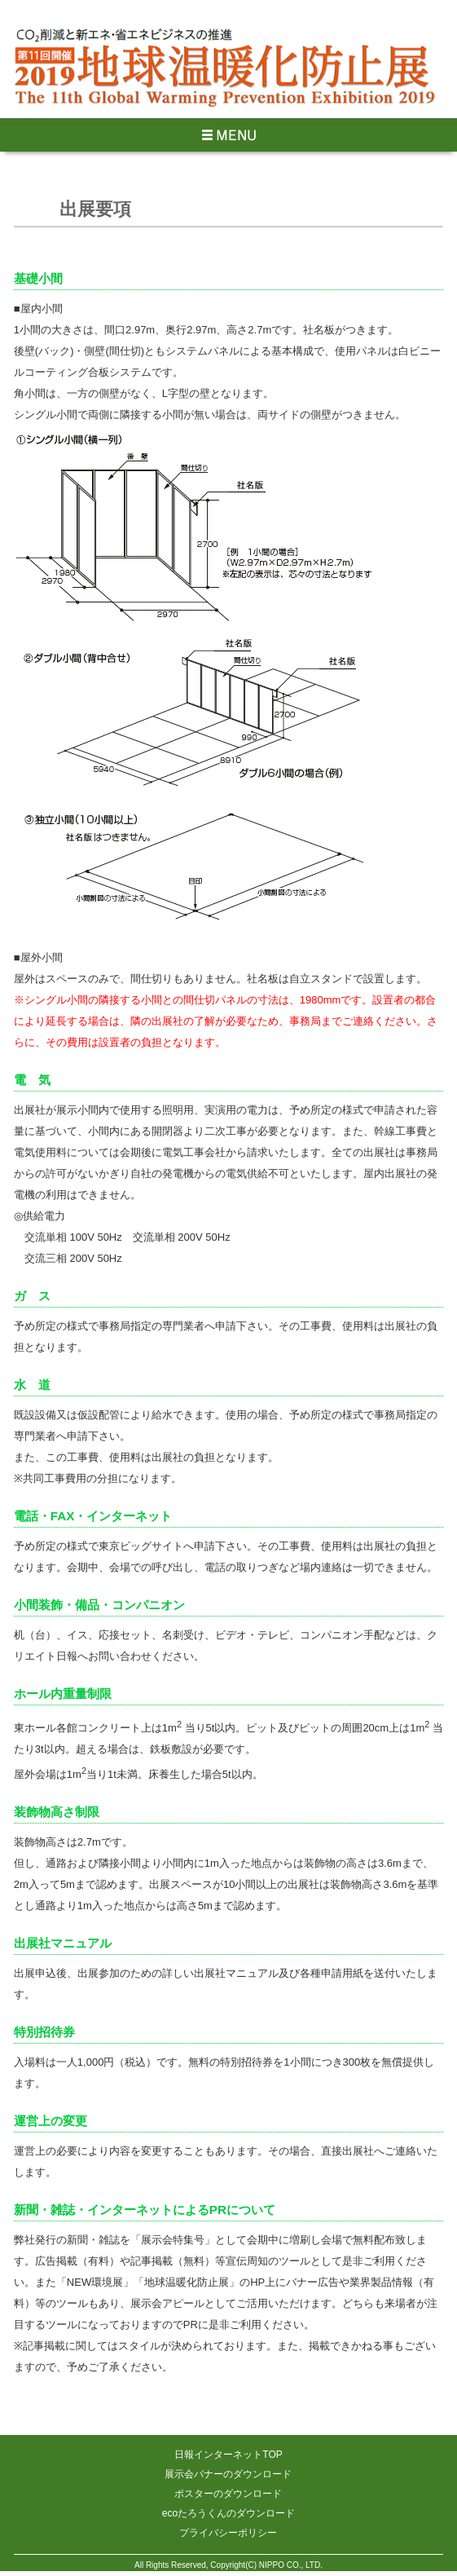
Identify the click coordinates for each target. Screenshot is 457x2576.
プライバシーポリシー (228, 2533)
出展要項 (95, 209)
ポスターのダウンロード (228, 2493)
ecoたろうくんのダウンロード (228, 2513)
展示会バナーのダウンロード (228, 2474)
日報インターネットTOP (228, 2454)
